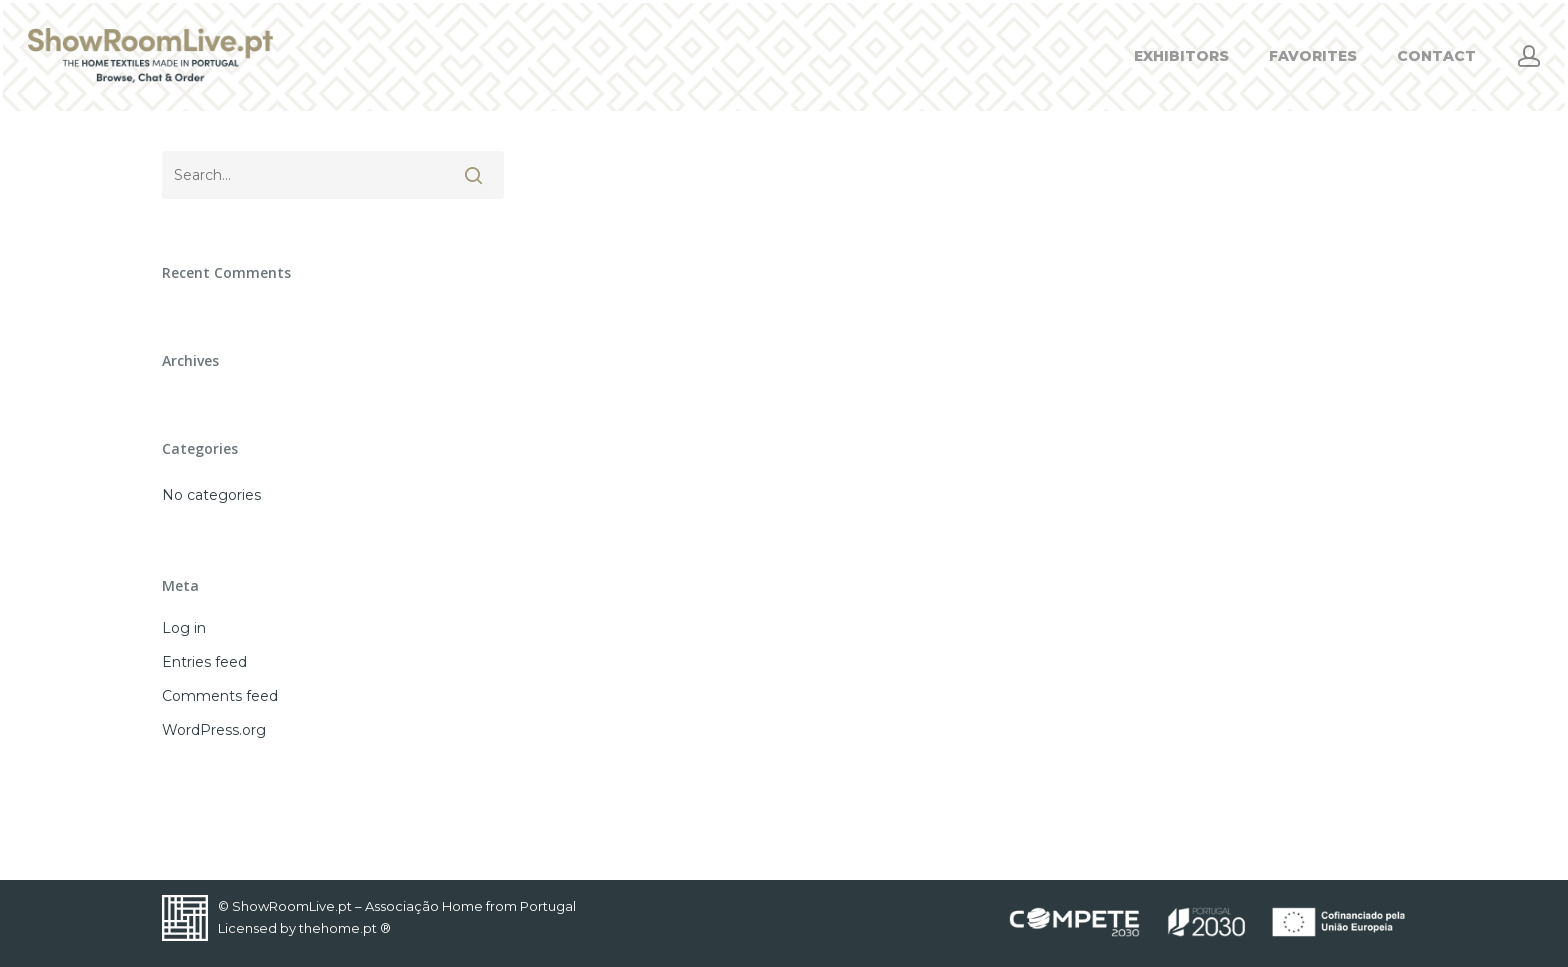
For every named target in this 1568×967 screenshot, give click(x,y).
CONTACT (1436, 56)
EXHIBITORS (1181, 56)
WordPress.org (214, 730)
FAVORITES (1313, 56)
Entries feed (204, 662)
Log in (184, 628)
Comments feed (220, 696)
